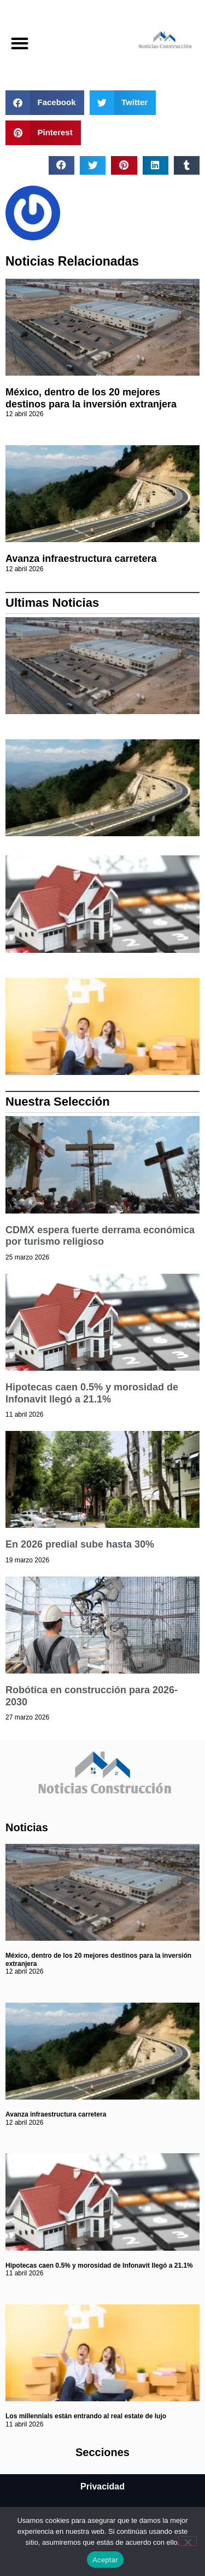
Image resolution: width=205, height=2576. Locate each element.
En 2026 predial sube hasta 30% (79, 1544)
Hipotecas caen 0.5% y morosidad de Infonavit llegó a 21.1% (91, 1393)
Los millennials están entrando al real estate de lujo (85, 2416)
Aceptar (105, 2560)
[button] (19, 43)
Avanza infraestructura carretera (80, 558)
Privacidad (102, 2486)
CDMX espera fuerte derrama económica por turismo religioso (100, 1235)
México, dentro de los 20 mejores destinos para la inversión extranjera (91, 398)
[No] (187, 2541)
